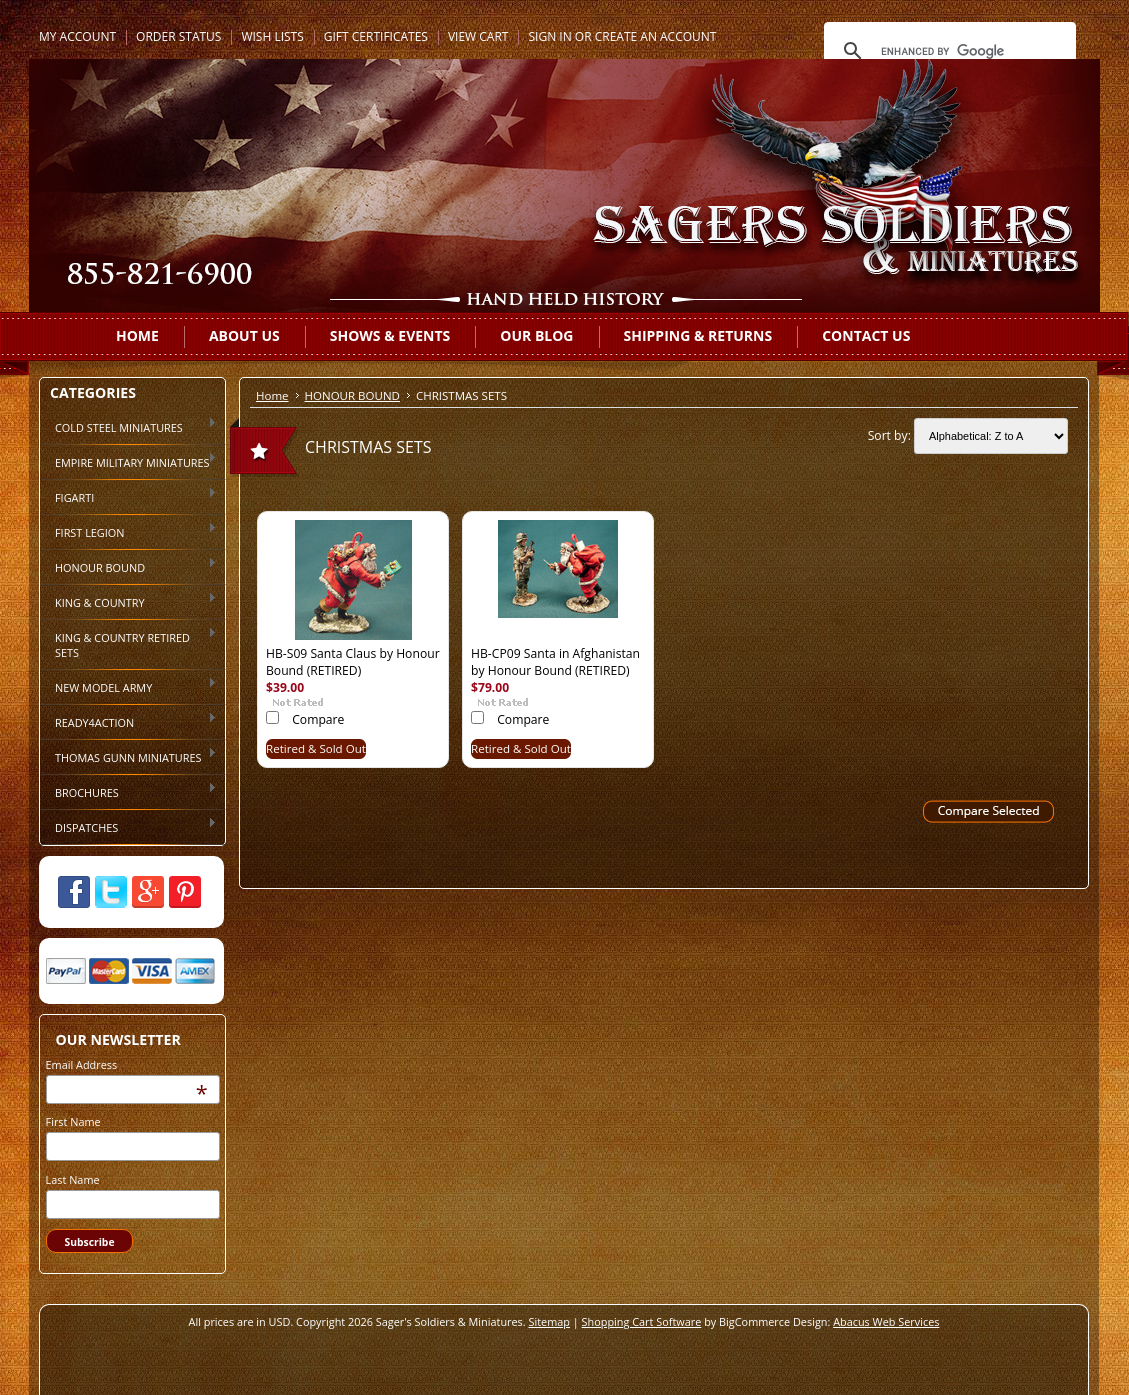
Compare (318, 719)
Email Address (82, 1064)
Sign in (549, 36)
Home (272, 395)
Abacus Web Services (886, 1321)
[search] (947, 51)
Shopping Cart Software (642, 1321)
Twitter (111, 892)
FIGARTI (128, 496)
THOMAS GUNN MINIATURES (128, 756)
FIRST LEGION (128, 531)
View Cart (478, 36)
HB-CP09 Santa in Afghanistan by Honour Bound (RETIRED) (555, 662)
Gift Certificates (376, 36)
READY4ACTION (128, 721)
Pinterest (185, 892)
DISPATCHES (128, 826)
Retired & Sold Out (316, 748)
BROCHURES (128, 791)
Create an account (656, 36)
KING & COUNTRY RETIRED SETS (128, 643)
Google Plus (148, 892)
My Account (77, 36)
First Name (73, 1121)
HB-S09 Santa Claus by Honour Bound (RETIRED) (353, 662)
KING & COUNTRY (128, 601)
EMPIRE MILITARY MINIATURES (128, 461)
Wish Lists (272, 36)
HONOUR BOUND (128, 566)
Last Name (73, 1179)
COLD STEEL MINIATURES (128, 426)
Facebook (74, 892)
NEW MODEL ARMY (128, 686)
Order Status (178, 36)
